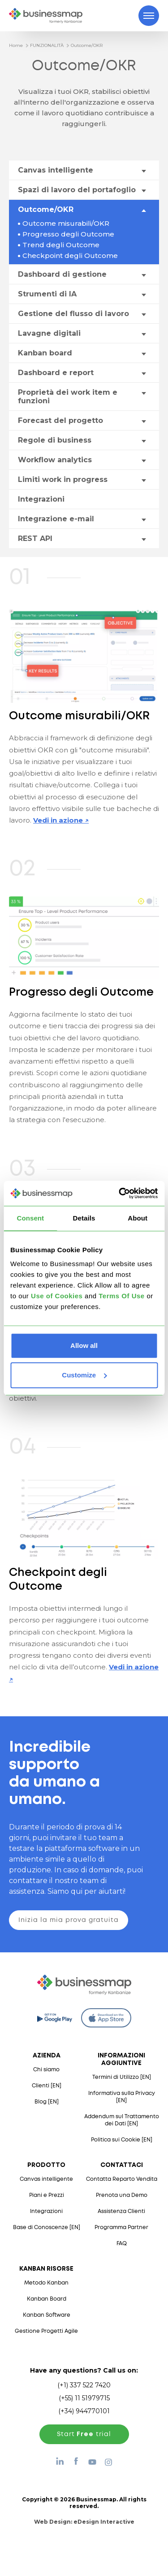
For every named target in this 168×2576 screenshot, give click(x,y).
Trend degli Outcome (60, 245)
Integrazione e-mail (56, 519)
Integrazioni (41, 499)
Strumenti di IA (47, 294)
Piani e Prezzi (46, 2195)
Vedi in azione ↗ (61, 820)
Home (16, 45)
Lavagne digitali (49, 333)
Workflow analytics (55, 460)
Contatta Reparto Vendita (121, 2179)
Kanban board (45, 353)
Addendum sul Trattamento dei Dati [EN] (121, 2120)
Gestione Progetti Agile (46, 2331)
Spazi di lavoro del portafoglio (77, 190)
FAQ (121, 2243)
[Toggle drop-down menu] (143, 170)
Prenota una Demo (121, 2195)
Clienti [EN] (46, 2085)
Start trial (84, 2434)
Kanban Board (46, 2299)
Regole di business (54, 440)
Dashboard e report (56, 372)
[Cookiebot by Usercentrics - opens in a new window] (120, 1193)
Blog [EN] (46, 2101)
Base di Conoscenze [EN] (46, 2227)
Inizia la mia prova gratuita (68, 1920)
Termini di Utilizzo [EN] (121, 2077)
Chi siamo (46, 2069)
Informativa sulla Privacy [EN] (121, 2097)
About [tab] (137, 1218)
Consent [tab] (30, 1218)
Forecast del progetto (60, 420)
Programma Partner (121, 2227)
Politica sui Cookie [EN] (121, 2139)
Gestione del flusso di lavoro (73, 313)
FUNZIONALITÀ (47, 45)
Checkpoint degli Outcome (70, 255)
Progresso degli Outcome (68, 234)
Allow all (84, 1345)
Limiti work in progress (63, 479)
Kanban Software (46, 2315)
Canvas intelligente (55, 170)
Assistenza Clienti (121, 2211)
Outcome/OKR (87, 45)
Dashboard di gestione (62, 274)
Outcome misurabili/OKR (65, 223)
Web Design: (84, 2521)
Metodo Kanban (46, 2282)
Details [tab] (84, 1218)
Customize (84, 1375)
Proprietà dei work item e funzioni (67, 396)
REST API (35, 538)
